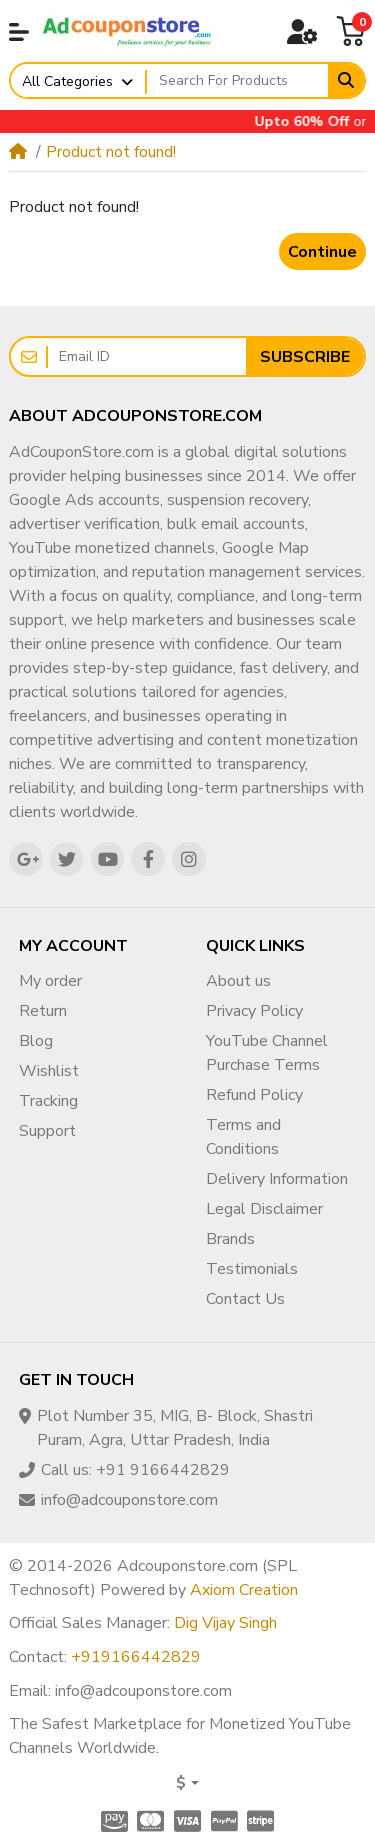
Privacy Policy (254, 1011)
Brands (230, 1239)
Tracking (48, 1101)
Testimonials (252, 1269)
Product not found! (111, 152)
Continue (322, 252)
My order (50, 981)
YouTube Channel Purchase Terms (267, 1053)
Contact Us (245, 1299)
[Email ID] (147, 356)
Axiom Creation (244, 1590)
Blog (36, 1041)
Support (47, 1131)
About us (238, 981)
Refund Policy (254, 1095)
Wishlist (49, 1071)
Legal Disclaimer (264, 1209)
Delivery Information (277, 1179)
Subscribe (305, 357)
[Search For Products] (237, 81)
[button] (19, 32)
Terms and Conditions (243, 1137)
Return (43, 1011)
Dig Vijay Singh (225, 1623)
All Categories (67, 81)
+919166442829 (136, 1657)
